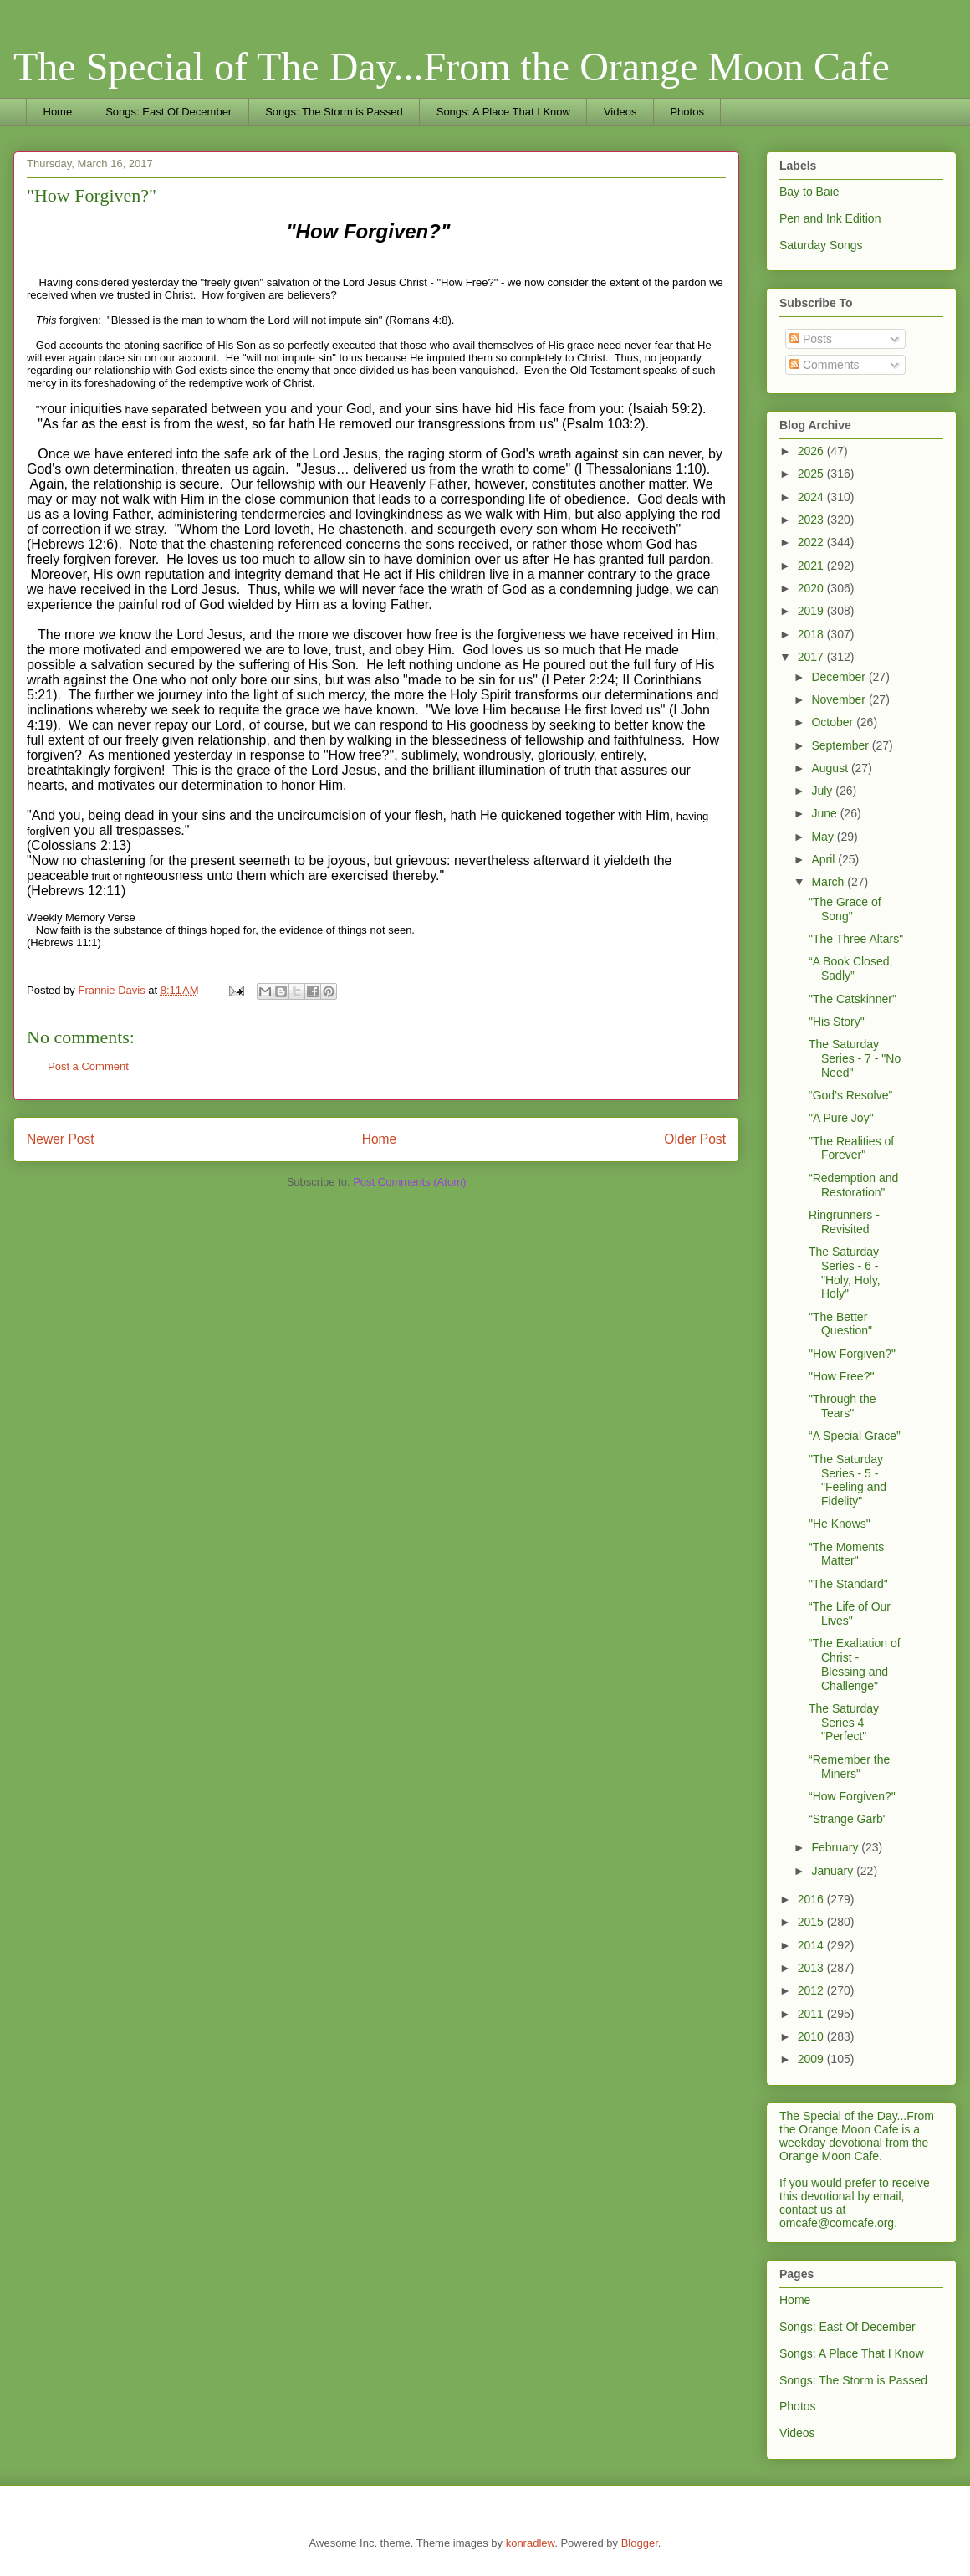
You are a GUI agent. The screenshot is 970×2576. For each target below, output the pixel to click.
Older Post (695, 1139)
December (839, 677)
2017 (812, 656)
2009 (812, 2059)
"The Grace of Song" (845, 909)
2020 (812, 588)
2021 (812, 565)
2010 (812, 2036)
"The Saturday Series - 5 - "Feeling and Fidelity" (847, 1480)
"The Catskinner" (852, 999)
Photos (686, 111)
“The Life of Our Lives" (850, 1613)
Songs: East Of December (168, 111)
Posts (810, 339)
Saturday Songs (821, 245)
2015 (812, 1921)
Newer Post (60, 1139)
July (823, 790)
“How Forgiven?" (852, 1796)
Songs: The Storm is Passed (334, 111)
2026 (812, 451)
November (839, 699)
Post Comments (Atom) (409, 1181)
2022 (812, 542)
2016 (812, 1899)
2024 (812, 497)
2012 (812, 1990)
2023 (812, 519)
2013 (812, 1967)
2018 (812, 634)
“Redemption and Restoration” (853, 1185)
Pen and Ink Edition (830, 218)
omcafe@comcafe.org (836, 2223)
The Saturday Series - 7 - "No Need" (855, 1058)
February (836, 1847)
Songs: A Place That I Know (503, 111)
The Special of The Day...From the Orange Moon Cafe (451, 66)
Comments (824, 364)
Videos (620, 111)
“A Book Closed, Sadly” (850, 968)
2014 (812, 1945)
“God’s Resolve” (850, 1095)
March (829, 882)
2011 (812, 2013)
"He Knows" (839, 1523)
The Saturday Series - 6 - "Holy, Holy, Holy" (845, 1272)
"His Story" (837, 1021)
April (824, 859)
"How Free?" (841, 1376)
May (823, 836)
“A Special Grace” (855, 1435)
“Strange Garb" (848, 1819)
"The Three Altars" (856, 938)
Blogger (639, 2543)
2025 (812, 473)
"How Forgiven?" (852, 1353)
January (833, 1870)
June (825, 813)
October (833, 722)
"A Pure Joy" (841, 1117)
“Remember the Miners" (849, 1766)
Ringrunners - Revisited (844, 1222)
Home (58, 111)
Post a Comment (88, 1066)
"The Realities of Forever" (851, 1148)
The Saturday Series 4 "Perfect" (844, 1723)
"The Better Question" (840, 1324)
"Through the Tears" (842, 1406)
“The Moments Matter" (846, 1554)
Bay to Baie (809, 191)
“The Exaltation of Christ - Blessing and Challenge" (855, 1664)
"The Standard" (848, 1583)
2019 (812, 610)
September (841, 745)
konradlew (530, 2543)
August (830, 768)
